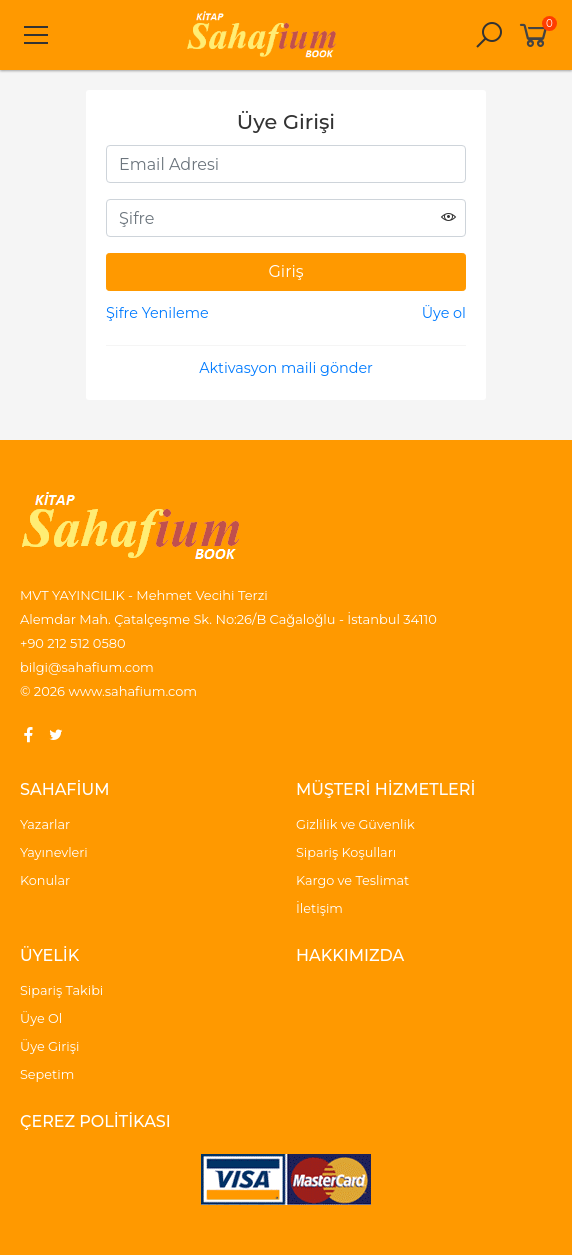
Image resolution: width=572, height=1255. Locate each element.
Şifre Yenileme (157, 313)
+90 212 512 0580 (73, 643)
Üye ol (444, 313)
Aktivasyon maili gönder (286, 368)
